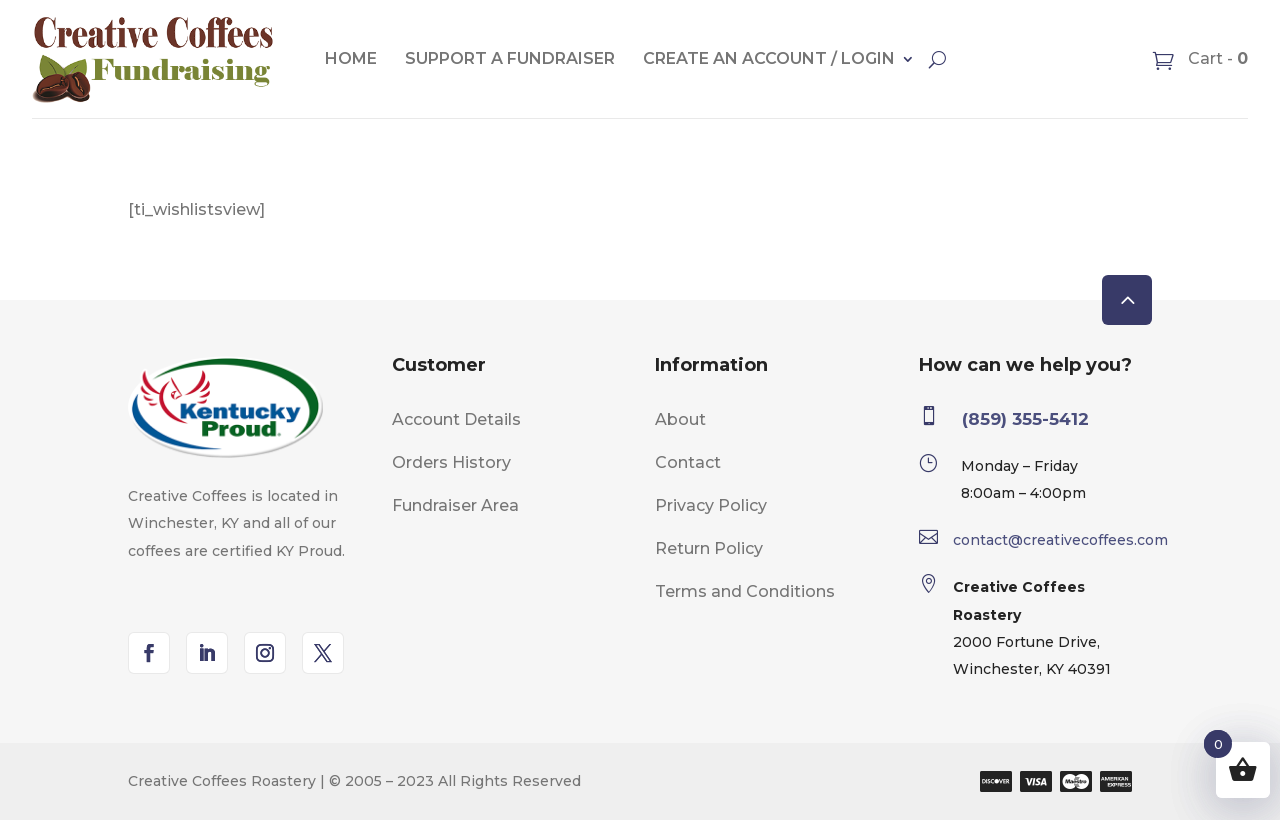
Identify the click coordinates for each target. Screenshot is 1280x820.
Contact (688, 462)
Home (351, 58)
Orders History (451, 462)
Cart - (1216, 58)
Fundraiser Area (455, 505)
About (680, 419)
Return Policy (709, 548)
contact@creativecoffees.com (1060, 540)
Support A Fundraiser (510, 58)
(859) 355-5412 (1025, 419)
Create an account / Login (769, 58)
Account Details (456, 419)
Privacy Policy (711, 505)
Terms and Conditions (745, 591)
